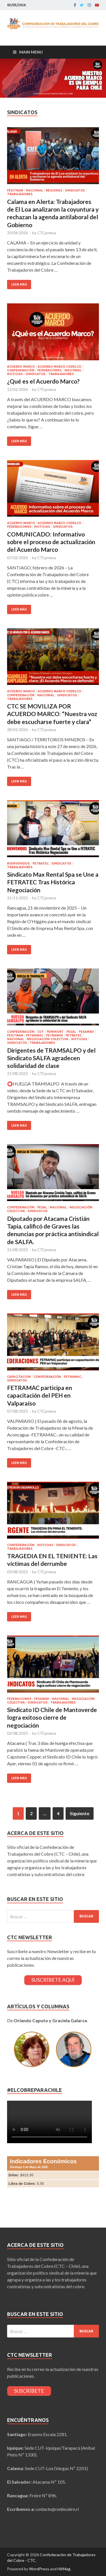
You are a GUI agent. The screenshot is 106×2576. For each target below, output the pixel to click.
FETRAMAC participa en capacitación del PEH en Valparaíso (39, 1395)
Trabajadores (20, 194)
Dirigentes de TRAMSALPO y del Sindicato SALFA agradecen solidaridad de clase (51, 1058)
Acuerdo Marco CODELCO (59, 366)
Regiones (54, 190)
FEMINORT (55, 1031)
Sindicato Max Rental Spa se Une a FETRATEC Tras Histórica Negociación (52, 882)
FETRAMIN (54, 1035)
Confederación (20, 370)
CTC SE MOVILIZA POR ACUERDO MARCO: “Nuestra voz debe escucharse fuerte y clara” (52, 713)
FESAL (71, 1031)
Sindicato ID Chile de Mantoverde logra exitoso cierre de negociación (52, 1717)
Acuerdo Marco (21, 366)
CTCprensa (46, 233)
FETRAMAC (34, 1035)
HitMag (63, 2568)
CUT (40, 1031)
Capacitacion (19, 1376)
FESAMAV (86, 1031)
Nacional (34, 190)
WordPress (39, 2568)
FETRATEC (41, 863)
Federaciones (49, 370)
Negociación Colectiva (47, 1039)
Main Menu (31, 52)
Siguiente (79, 1813)
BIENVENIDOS (18, 863)
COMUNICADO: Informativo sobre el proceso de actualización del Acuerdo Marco (51, 542)
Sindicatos (75, 190)
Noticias (15, 374)
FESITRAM (15, 190)
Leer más (19, 284)
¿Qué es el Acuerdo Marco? (43, 381)
